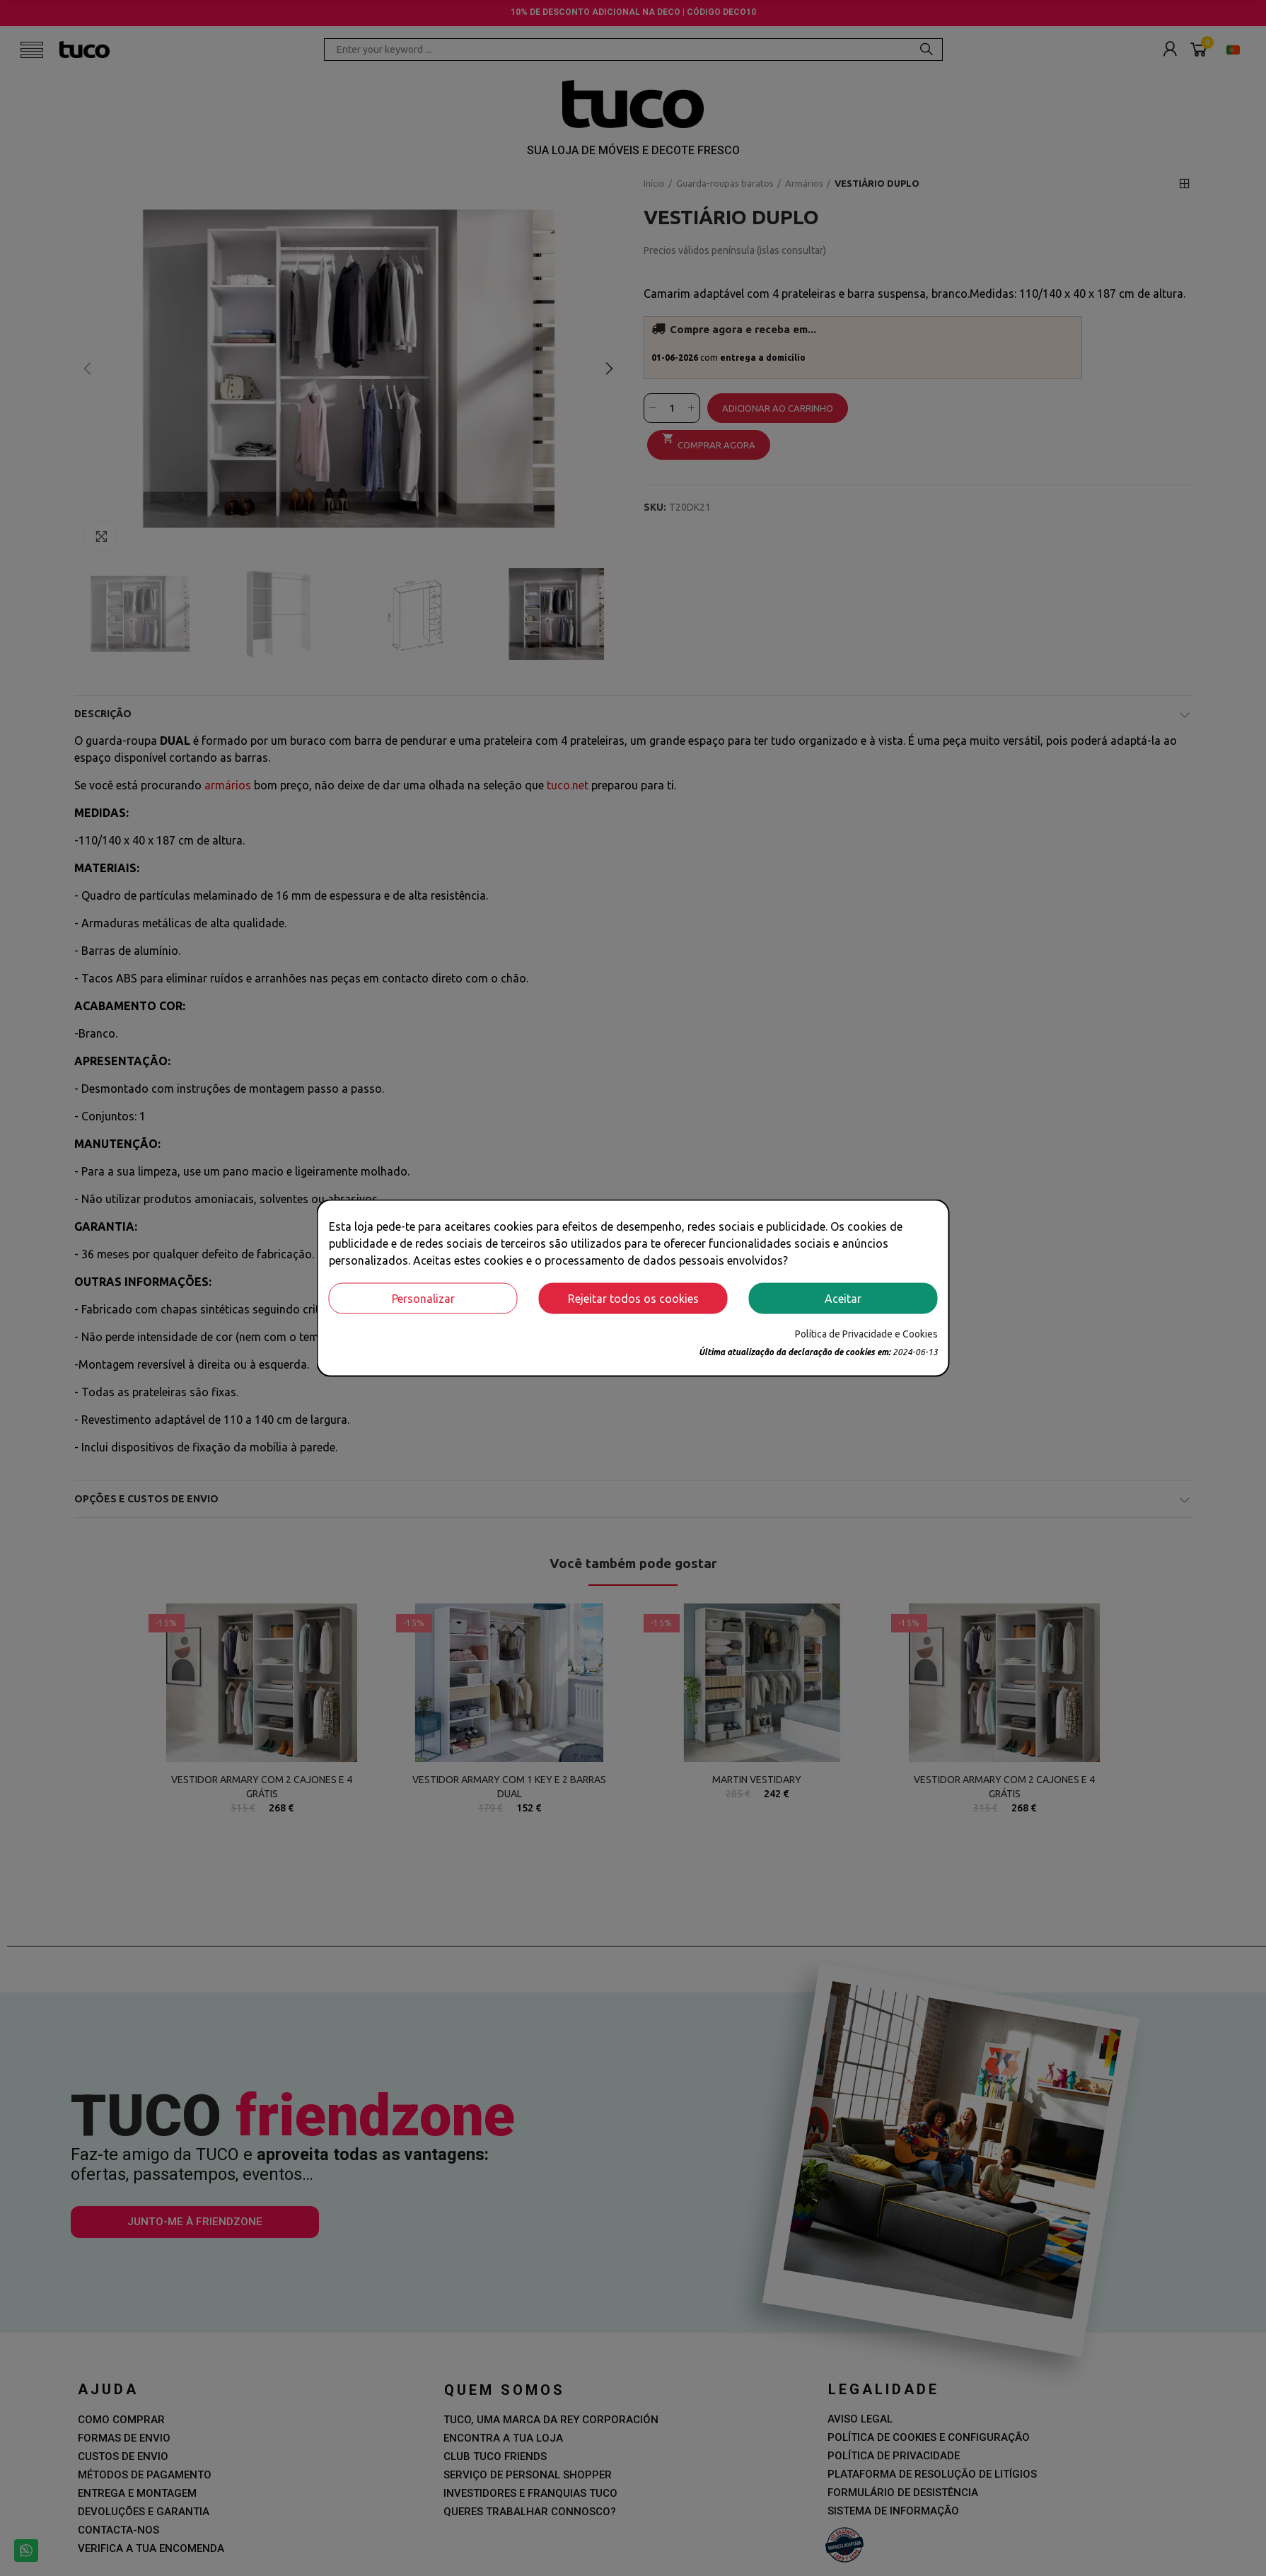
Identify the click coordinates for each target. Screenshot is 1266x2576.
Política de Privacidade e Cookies (866, 1333)
